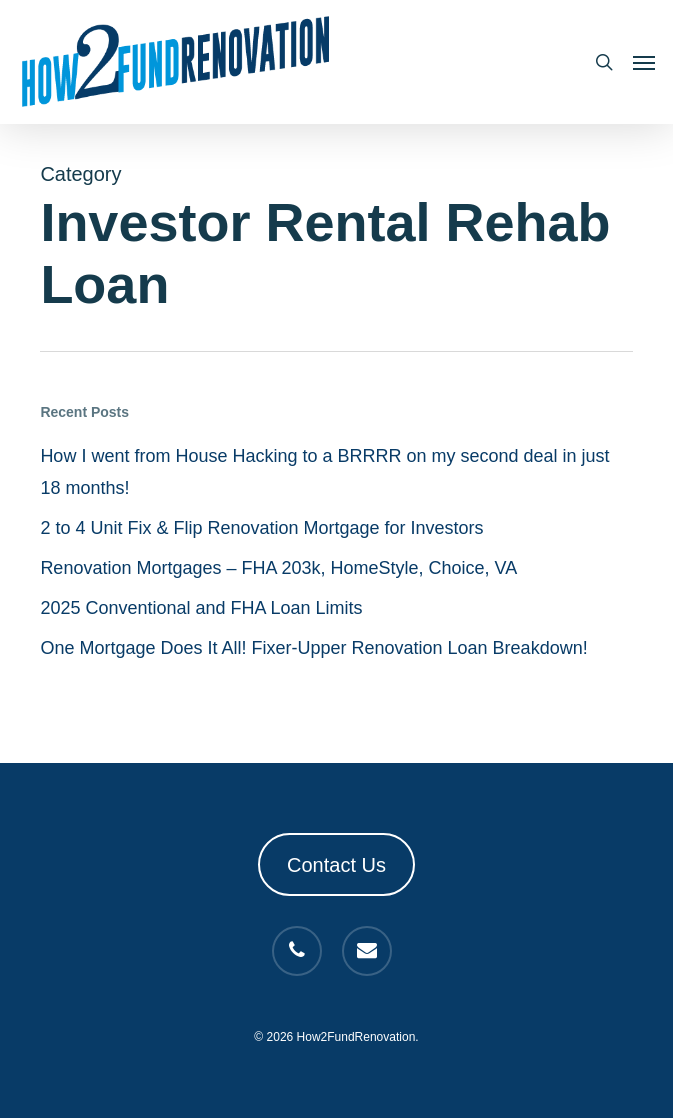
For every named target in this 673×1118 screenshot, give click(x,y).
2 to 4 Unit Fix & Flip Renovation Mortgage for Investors (261, 528)
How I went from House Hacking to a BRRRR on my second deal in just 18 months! (324, 472)
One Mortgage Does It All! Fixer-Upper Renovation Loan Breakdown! (313, 648)
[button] (644, 62)
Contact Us (336, 865)
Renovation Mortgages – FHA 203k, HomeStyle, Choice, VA (278, 568)
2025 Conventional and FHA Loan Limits (201, 608)
